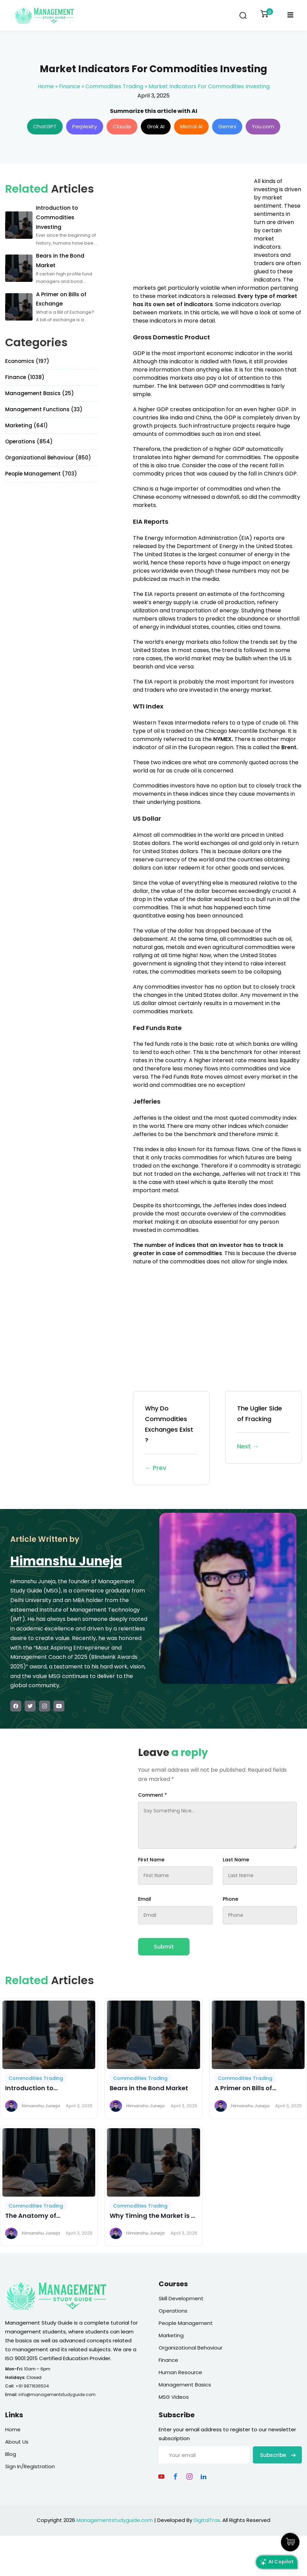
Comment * (152, 1795)
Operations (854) (29, 441)
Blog (10, 2454)
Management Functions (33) (44, 409)
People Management (186, 2323)
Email (144, 1899)
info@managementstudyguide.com (57, 2394)
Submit (164, 1947)
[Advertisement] (190, 225)
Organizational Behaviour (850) (48, 457)
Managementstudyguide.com (114, 2520)
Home (46, 86)
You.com (263, 126)
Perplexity (84, 126)
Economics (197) (27, 361)
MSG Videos (174, 2397)
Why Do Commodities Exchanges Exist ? (171, 1438)
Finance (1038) (25, 377)
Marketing (171, 2335)
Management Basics (185, 2384)
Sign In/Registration (30, 2466)
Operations (173, 2310)
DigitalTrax (207, 2520)
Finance (69, 86)
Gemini (227, 126)
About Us (16, 2441)
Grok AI (155, 126)
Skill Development (181, 2298)
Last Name (236, 1859)
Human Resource (180, 2372)
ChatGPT (45, 126)
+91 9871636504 (32, 2386)
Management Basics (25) (39, 393)
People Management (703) (41, 473)
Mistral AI (191, 126)
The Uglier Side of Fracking (263, 1428)
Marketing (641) (26, 425)
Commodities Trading (114, 86)
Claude (122, 126)
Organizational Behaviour (190, 2347)
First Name (151, 1859)
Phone (230, 1899)
